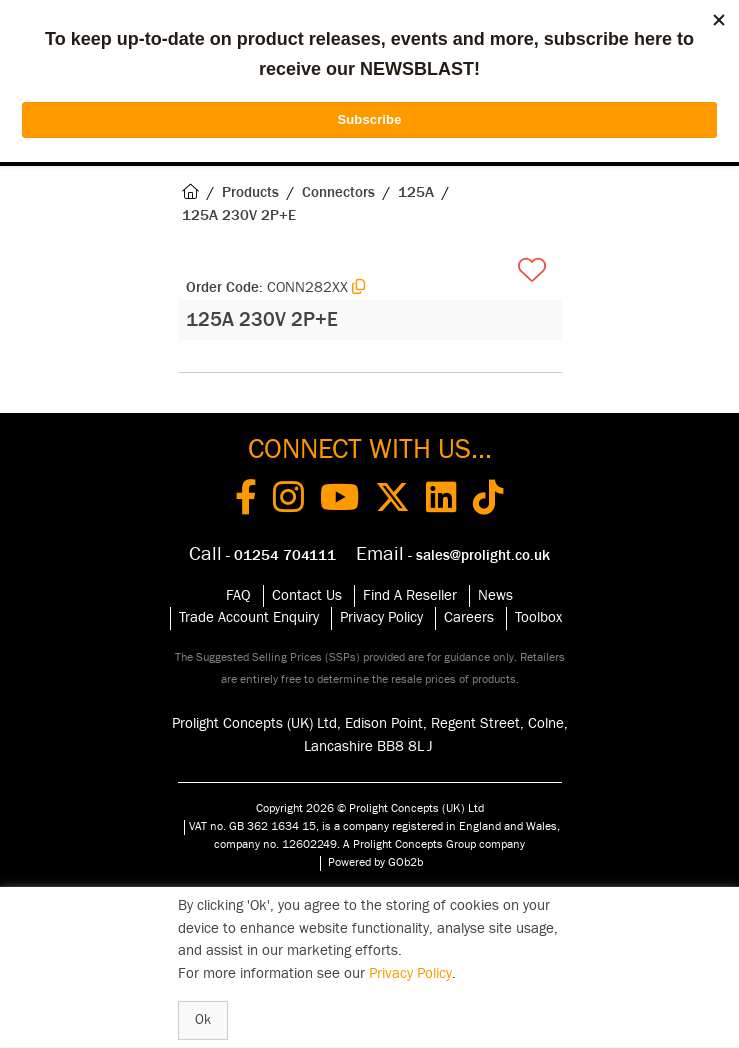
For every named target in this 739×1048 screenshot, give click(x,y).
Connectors (338, 192)
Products (250, 192)
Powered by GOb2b (375, 862)
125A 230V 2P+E (239, 215)
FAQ (238, 595)
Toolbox (538, 617)
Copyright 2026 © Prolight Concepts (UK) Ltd (370, 808)
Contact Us (307, 595)
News (495, 595)
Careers (469, 617)
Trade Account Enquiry (249, 617)
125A (416, 192)
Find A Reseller (410, 595)
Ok (203, 1020)
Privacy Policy (381, 617)
